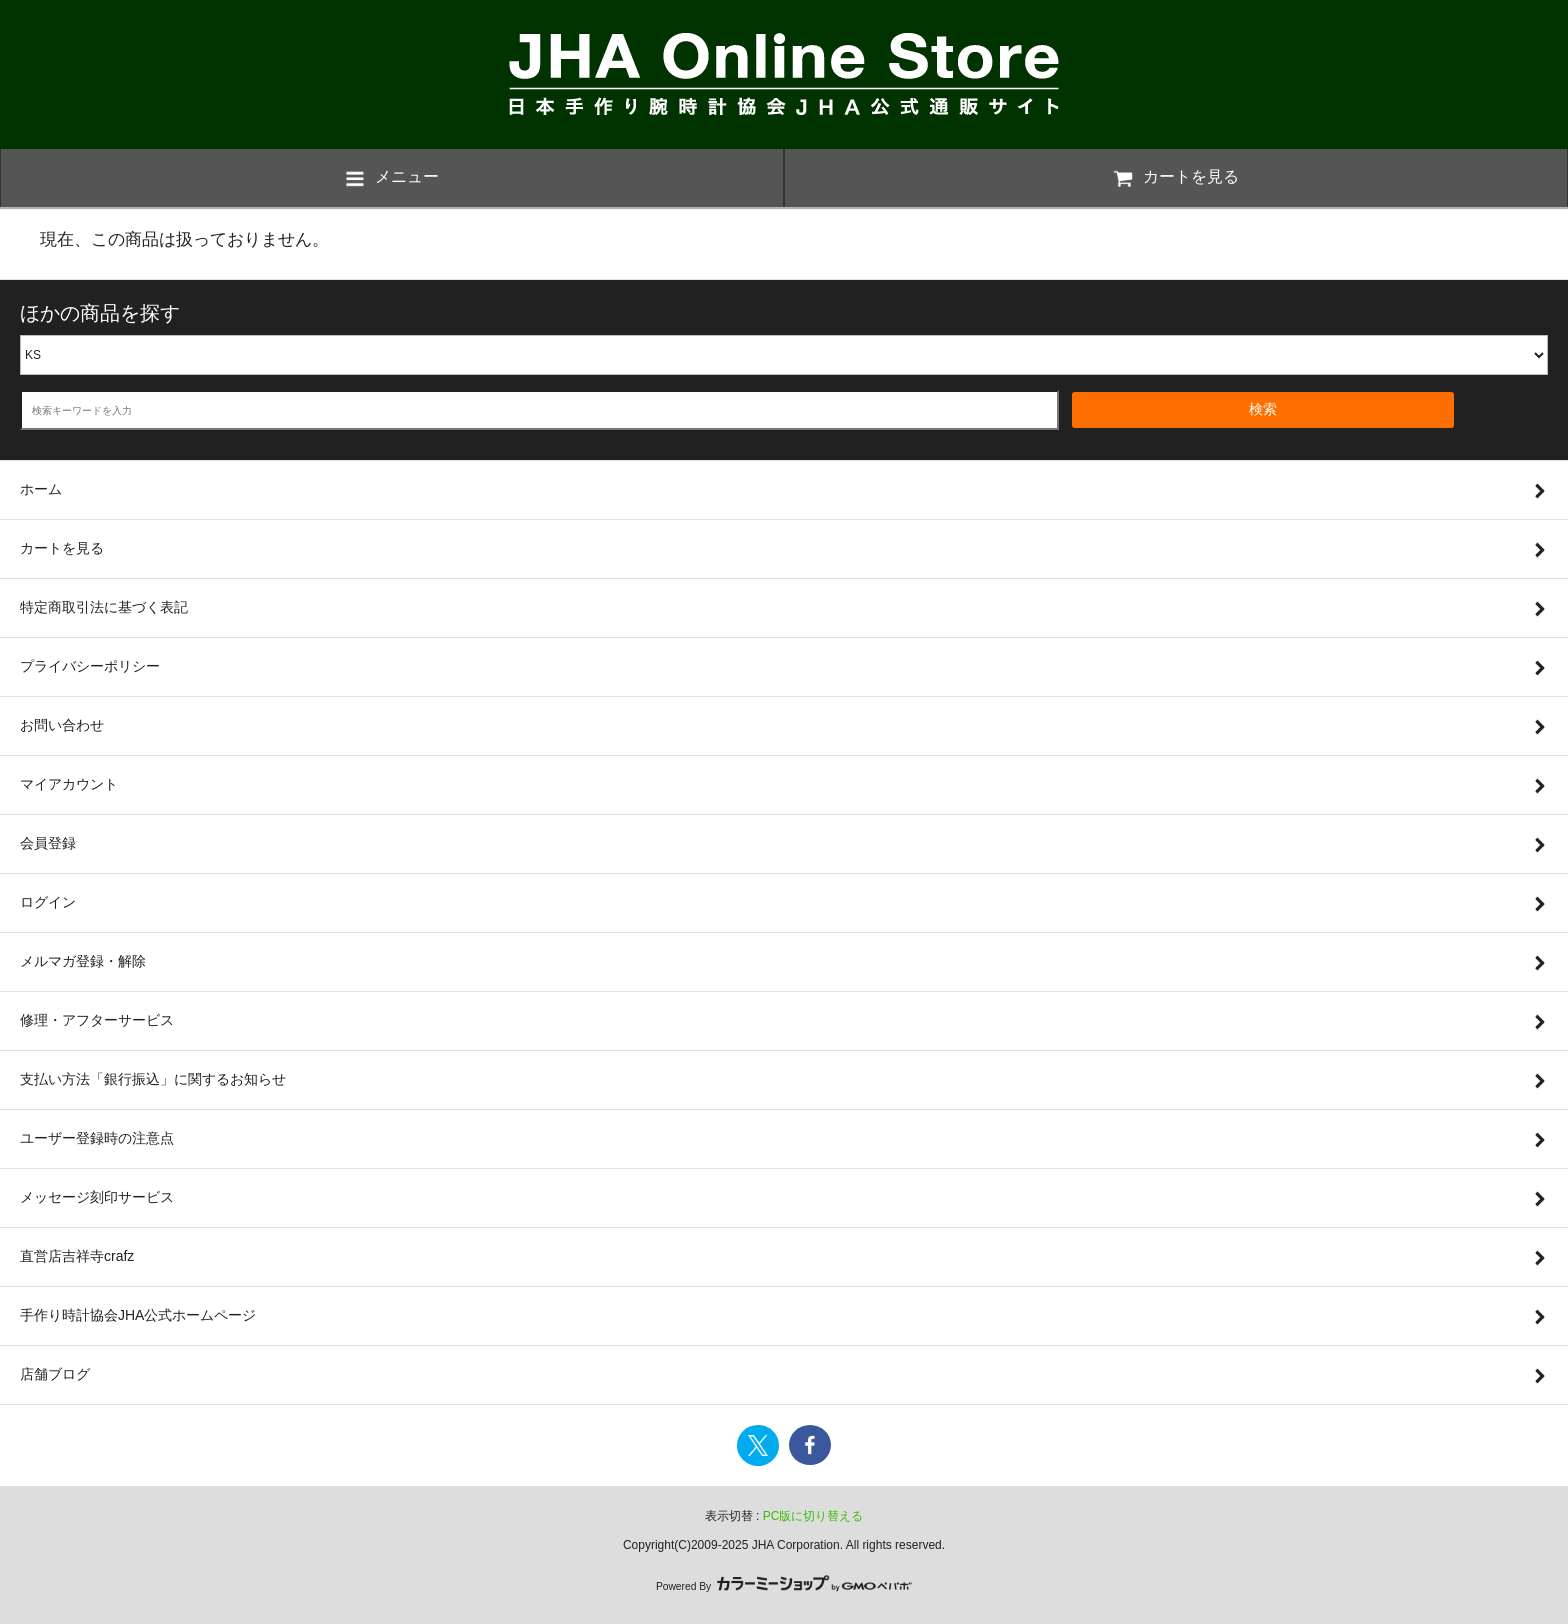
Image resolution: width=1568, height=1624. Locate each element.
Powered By (784, 1586)
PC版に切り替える (813, 1516)
